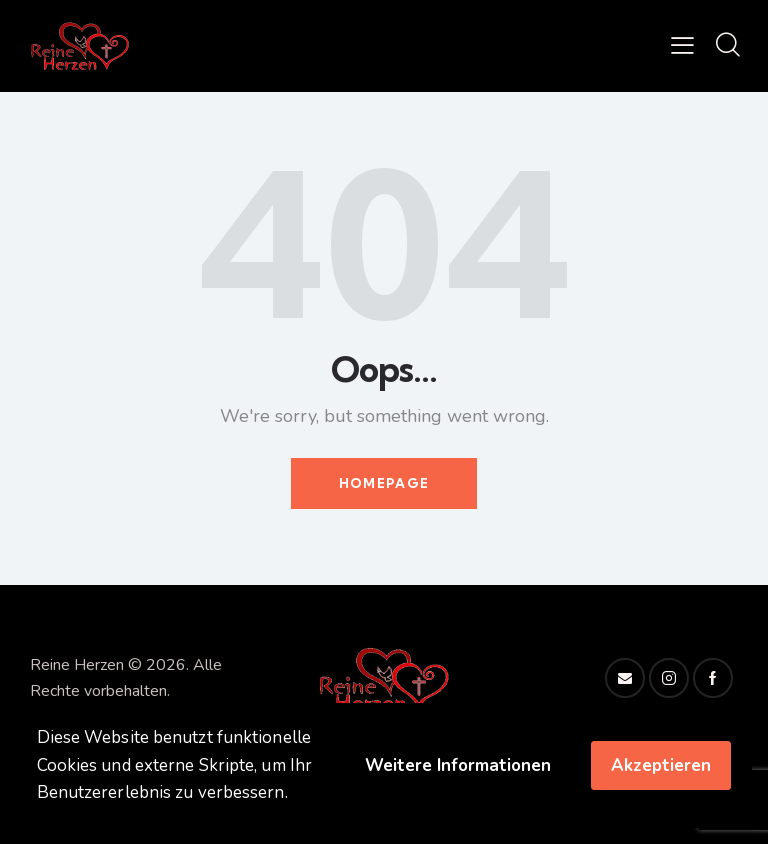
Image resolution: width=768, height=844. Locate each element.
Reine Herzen (77, 665)
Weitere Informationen (458, 765)
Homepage (384, 483)
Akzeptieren (661, 765)
